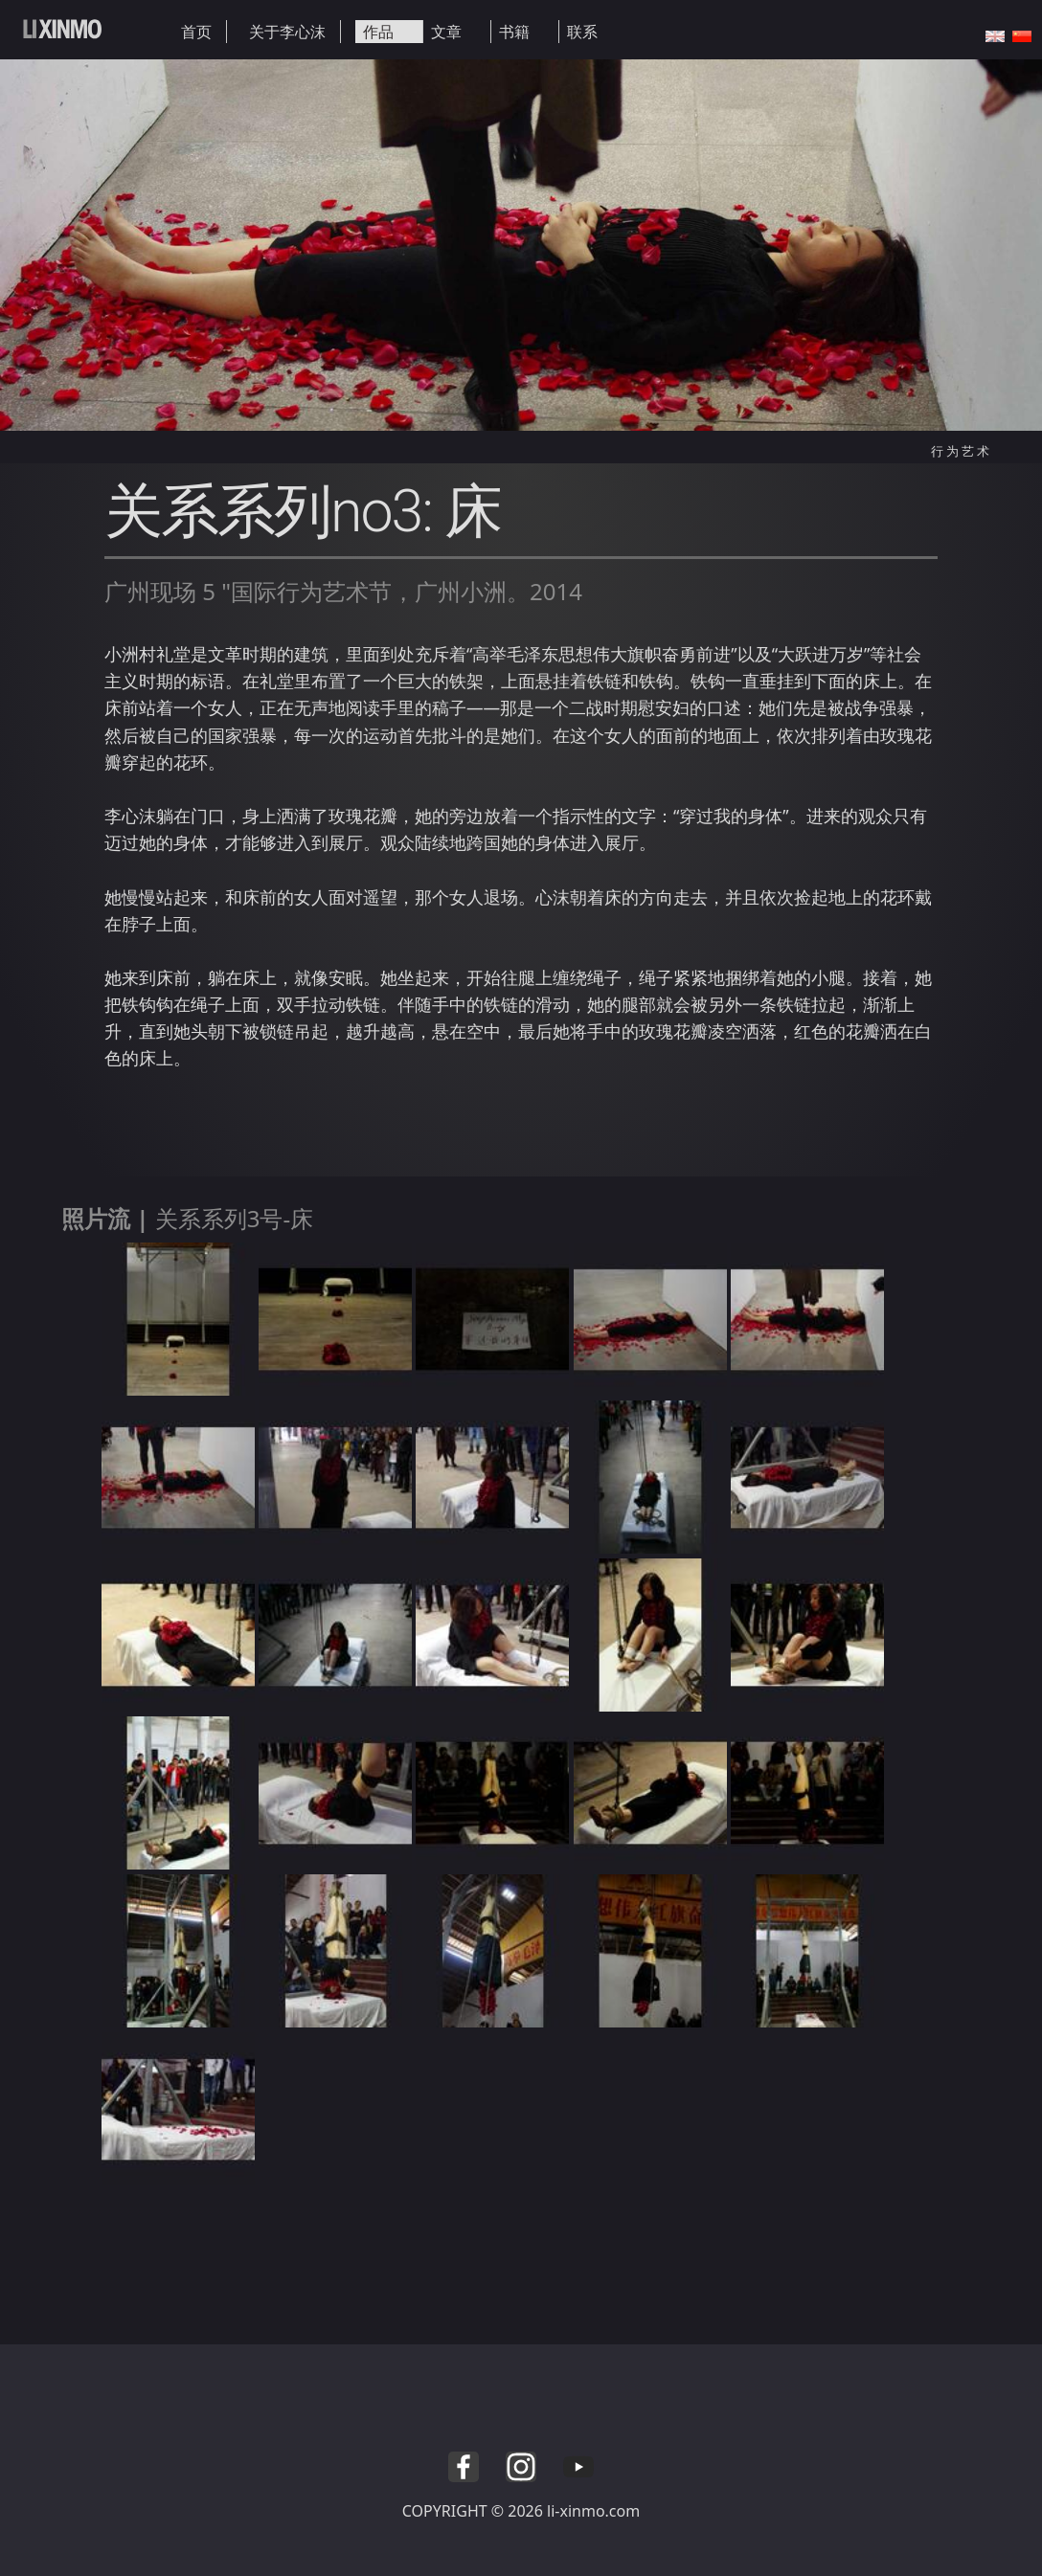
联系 (582, 31)
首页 (196, 31)
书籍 (514, 31)
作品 (378, 31)
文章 (446, 31)
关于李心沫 (287, 31)
